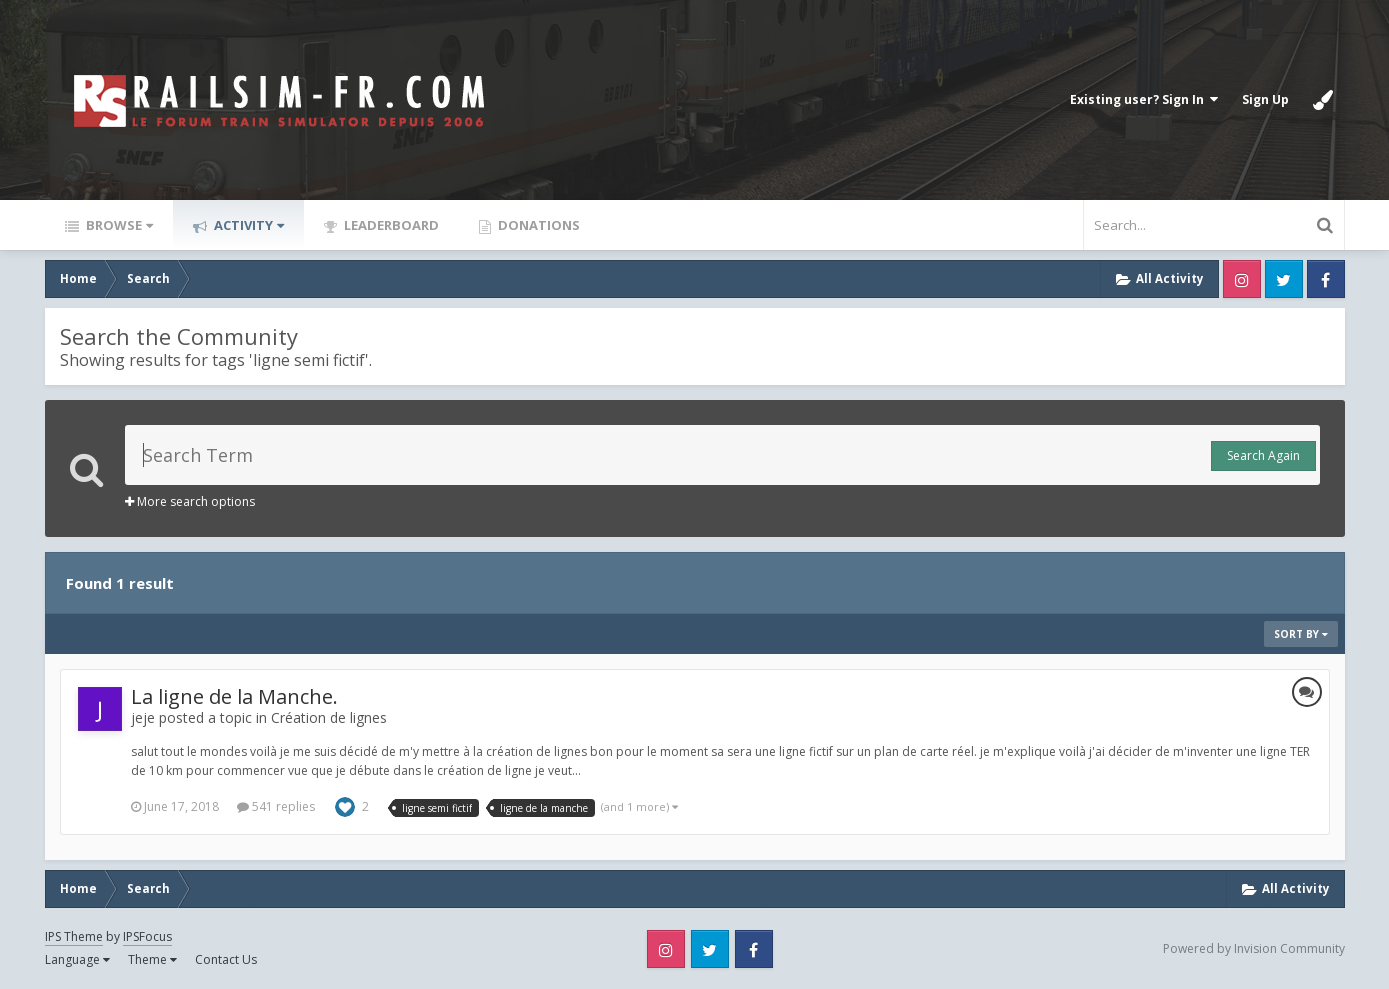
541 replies (276, 806)
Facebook (1326, 279)
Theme (152, 959)
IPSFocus (147, 936)
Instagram (1242, 279)
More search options (190, 501)
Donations (537, 225)
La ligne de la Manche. (234, 696)
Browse (118, 225)
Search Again (1263, 455)
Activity (247, 225)
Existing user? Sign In (1144, 99)
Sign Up (1265, 99)
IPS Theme (74, 936)
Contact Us (226, 959)
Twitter (1284, 279)
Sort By (1301, 634)
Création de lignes (329, 717)
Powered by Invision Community (1254, 948)
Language (77, 959)
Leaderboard (390, 225)
